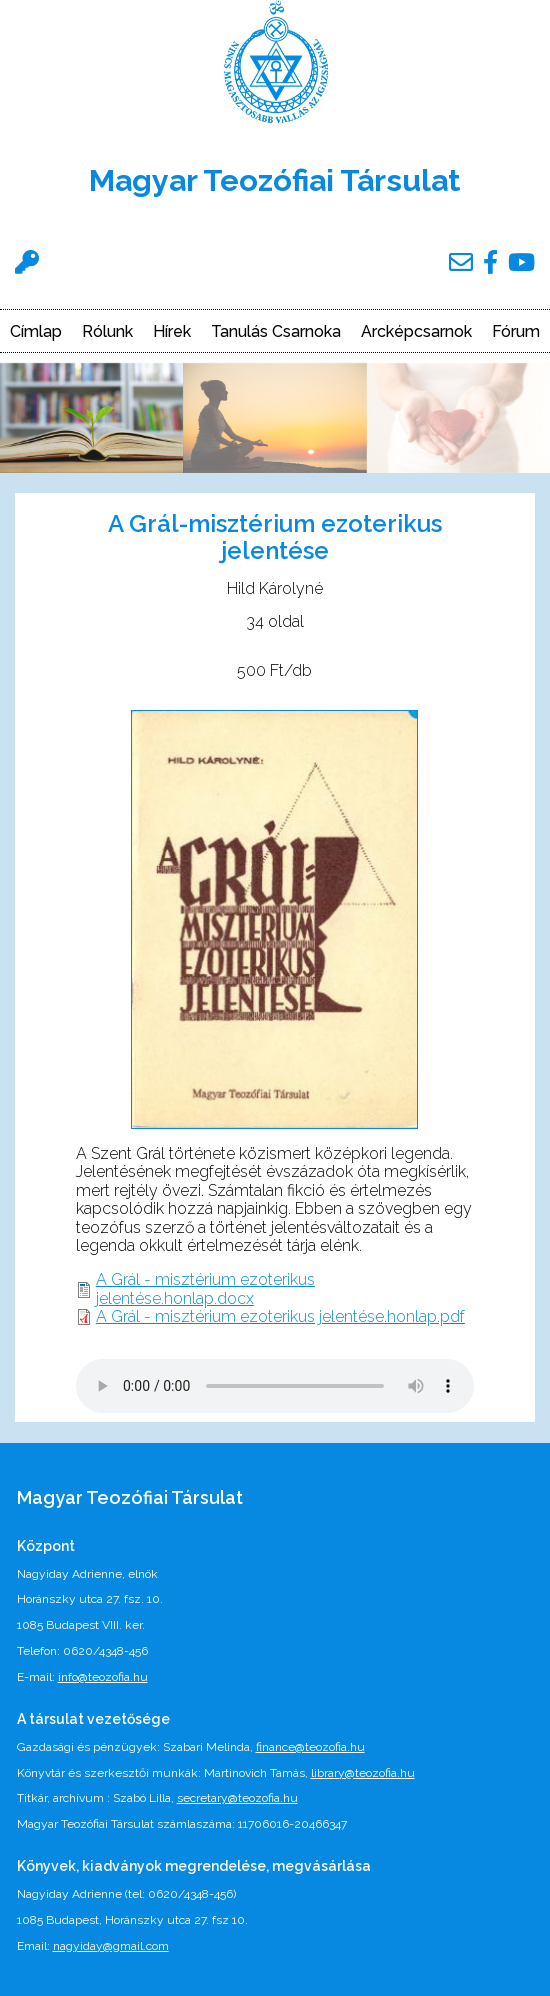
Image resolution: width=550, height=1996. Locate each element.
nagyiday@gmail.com (111, 1946)
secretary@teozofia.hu (237, 1798)
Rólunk (107, 332)
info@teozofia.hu (103, 1677)
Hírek (172, 332)
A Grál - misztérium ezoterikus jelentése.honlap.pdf (280, 1316)
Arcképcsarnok (416, 332)
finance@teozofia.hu (310, 1747)
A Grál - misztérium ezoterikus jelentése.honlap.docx (205, 1288)
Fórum (516, 332)
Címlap (36, 332)
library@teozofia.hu (363, 1773)
